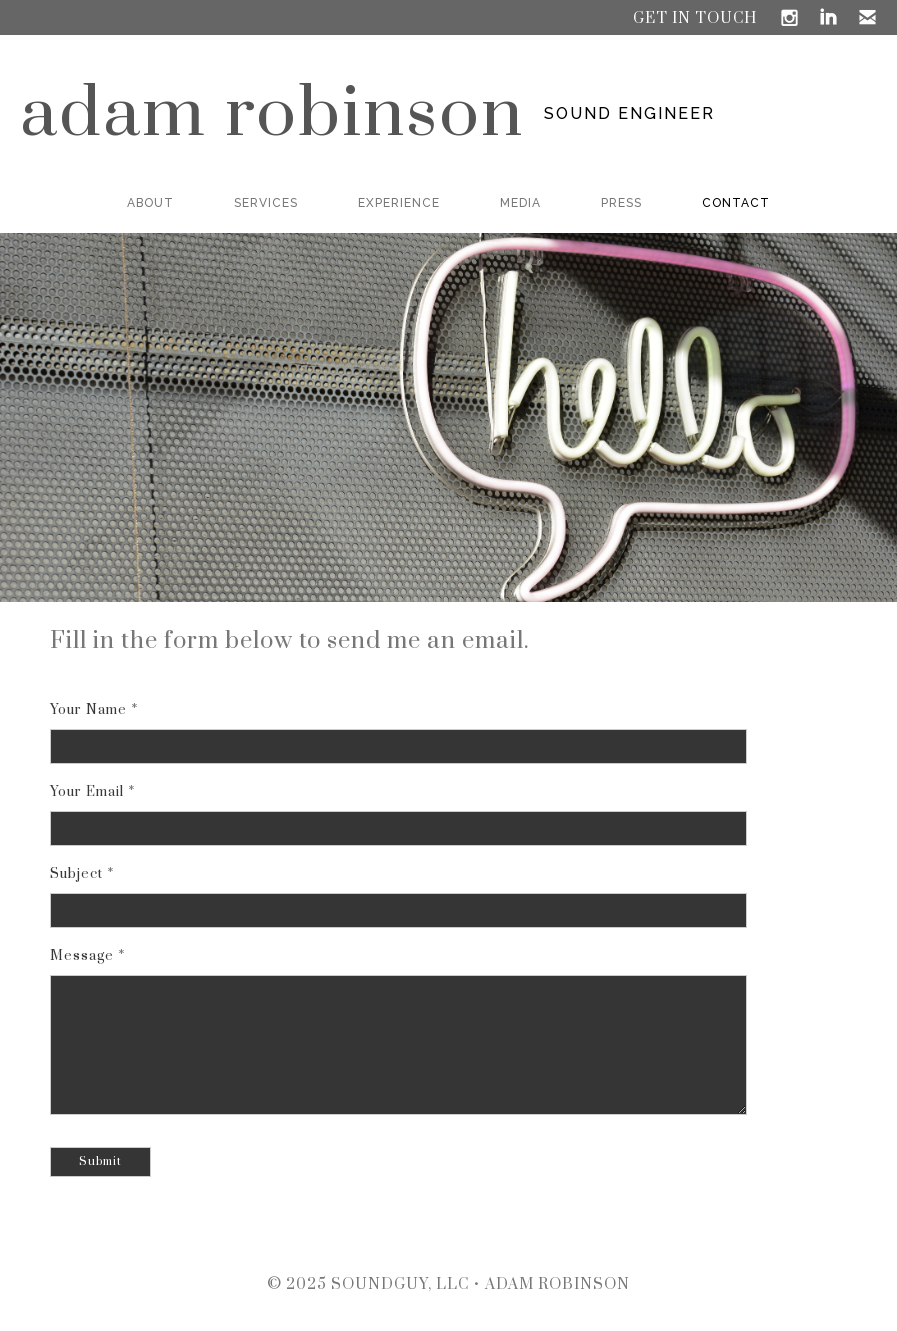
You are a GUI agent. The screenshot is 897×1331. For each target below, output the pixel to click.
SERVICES (266, 203)
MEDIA (520, 203)
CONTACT (736, 203)
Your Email (87, 792)
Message (82, 956)
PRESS (621, 203)
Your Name (88, 710)
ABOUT (150, 203)
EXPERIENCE (399, 203)
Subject (76, 874)
